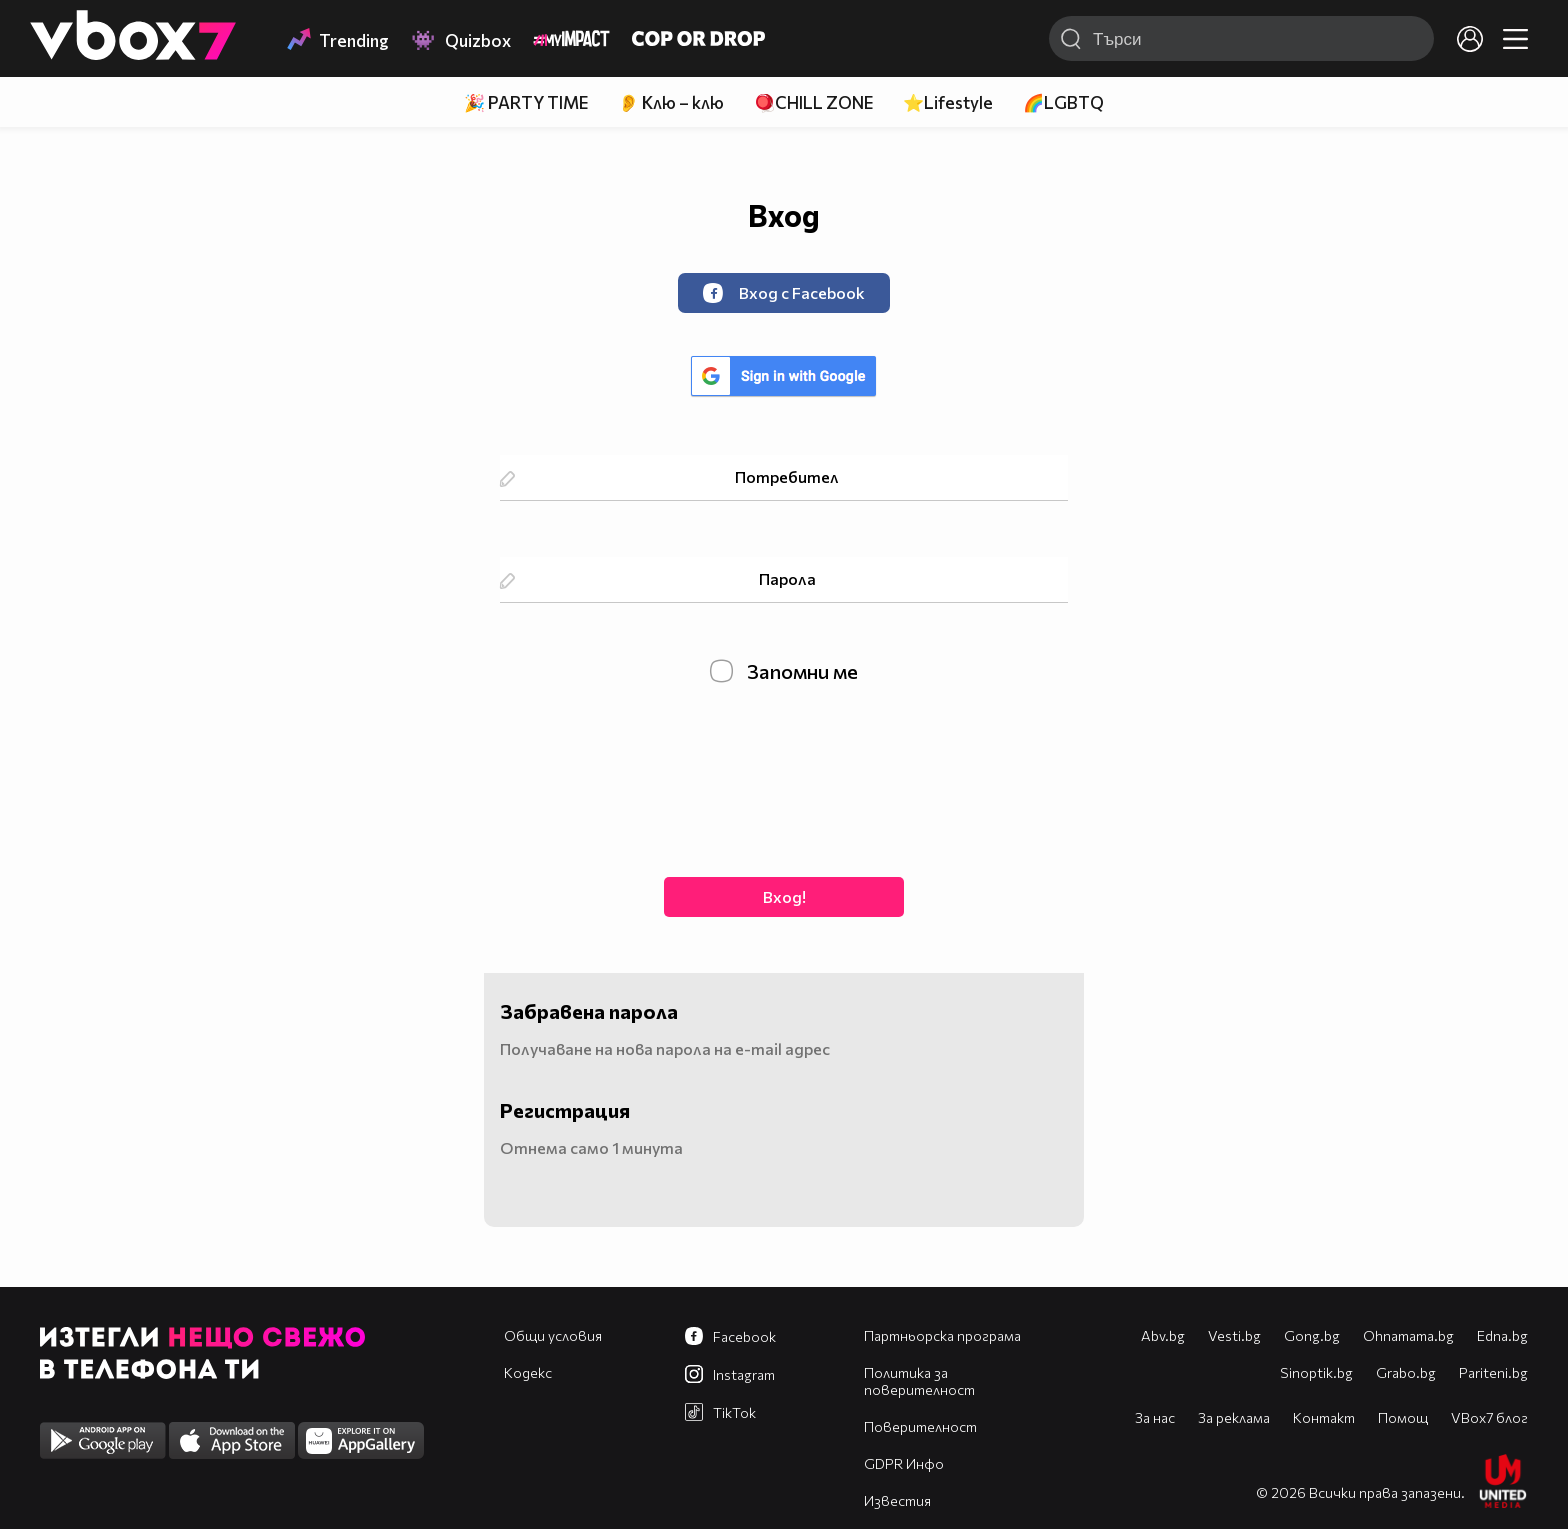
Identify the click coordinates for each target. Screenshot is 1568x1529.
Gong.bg (1312, 1335)
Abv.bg (1163, 1335)
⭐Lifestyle (948, 102)
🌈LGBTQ (1063, 102)
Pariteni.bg (1493, 1372)
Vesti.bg (1234, 1335)
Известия (897, 1500)
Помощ (1403, 1417)
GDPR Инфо (904, 1463)
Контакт (1324, 1417)
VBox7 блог (1489, 1417)
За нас (1155, 1417)
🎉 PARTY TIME (526, 102)
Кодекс (528, 1372)
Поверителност (920, 1426)
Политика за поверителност (919, 1381)
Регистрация (565, 1110)
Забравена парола (589, 1011)
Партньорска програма (942, 1335)
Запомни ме (784, 671)
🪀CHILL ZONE (813, 102)
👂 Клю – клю (671, 102)
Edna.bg (1502, 1335)
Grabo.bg (1406, 1372)
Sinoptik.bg (1316, 1372)
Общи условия (553, 1335)
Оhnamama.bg (1408, 1335)
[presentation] (784, 778)
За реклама (1234, 1417)
